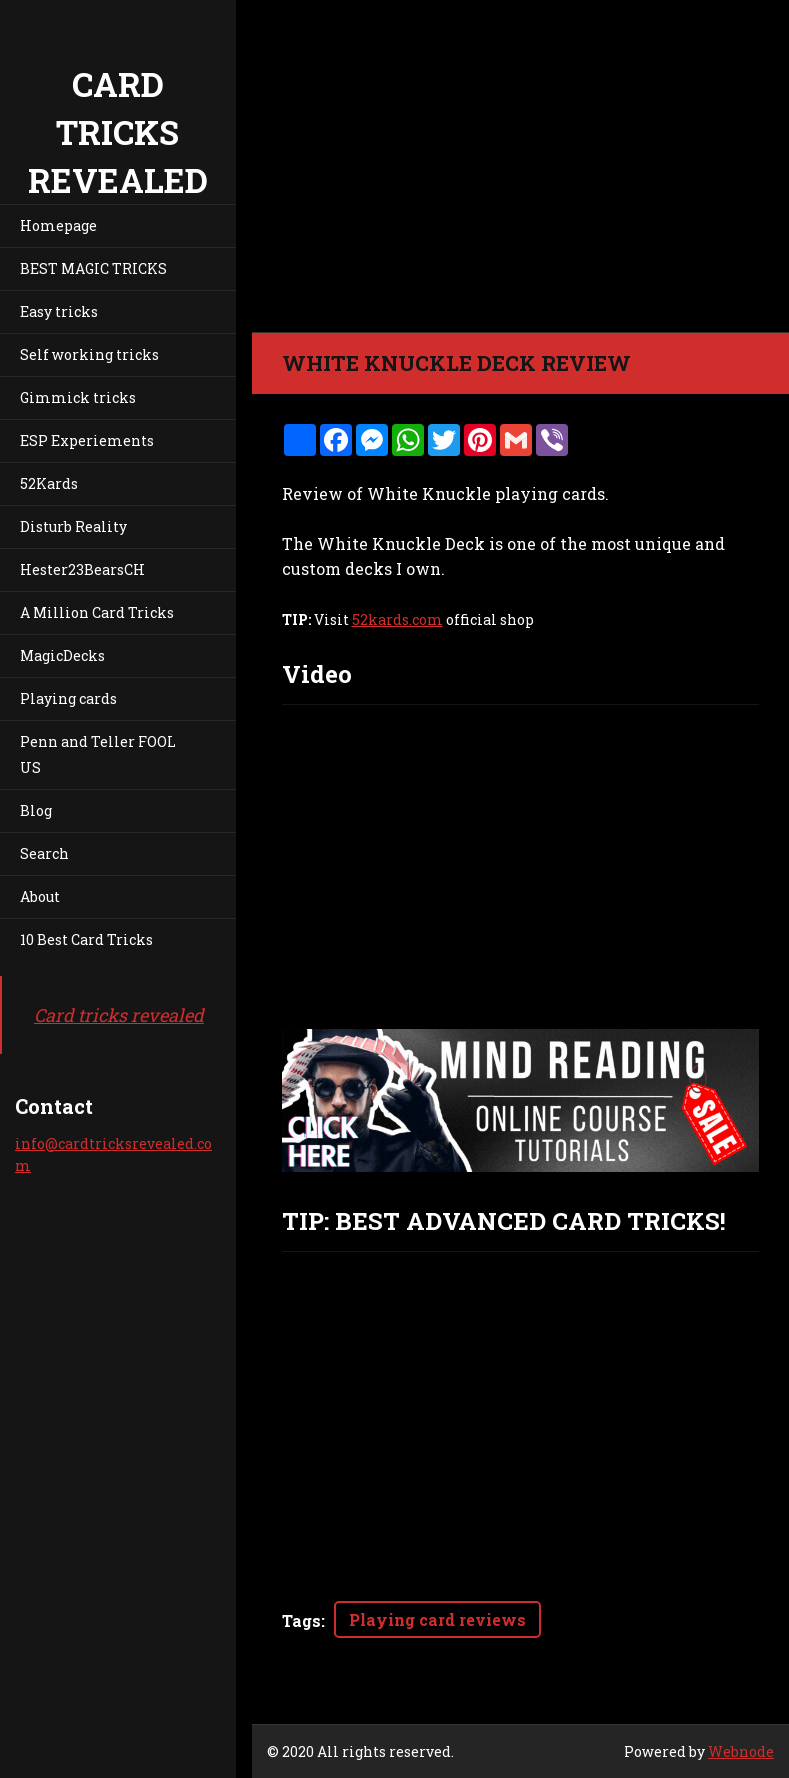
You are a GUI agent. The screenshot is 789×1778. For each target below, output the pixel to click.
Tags (301, 1620)
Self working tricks (89, 354)
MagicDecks (62, 655)
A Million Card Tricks (97, 612)
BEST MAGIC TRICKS (93, 268)
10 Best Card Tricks (86, 939)
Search (44, 853)
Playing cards (68, 698)
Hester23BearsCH (82, 569)
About (40, 896)
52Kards (49, 483)
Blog (36, 810)
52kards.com (397, 619)
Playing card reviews (437, 1619)
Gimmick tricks (78, 397)
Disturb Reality (73, 526)
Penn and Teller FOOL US (98, 754)
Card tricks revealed (119, 1015)
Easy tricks (59, 311)
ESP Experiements (87, 440)
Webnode (741, 1751)
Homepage (58, 225)
